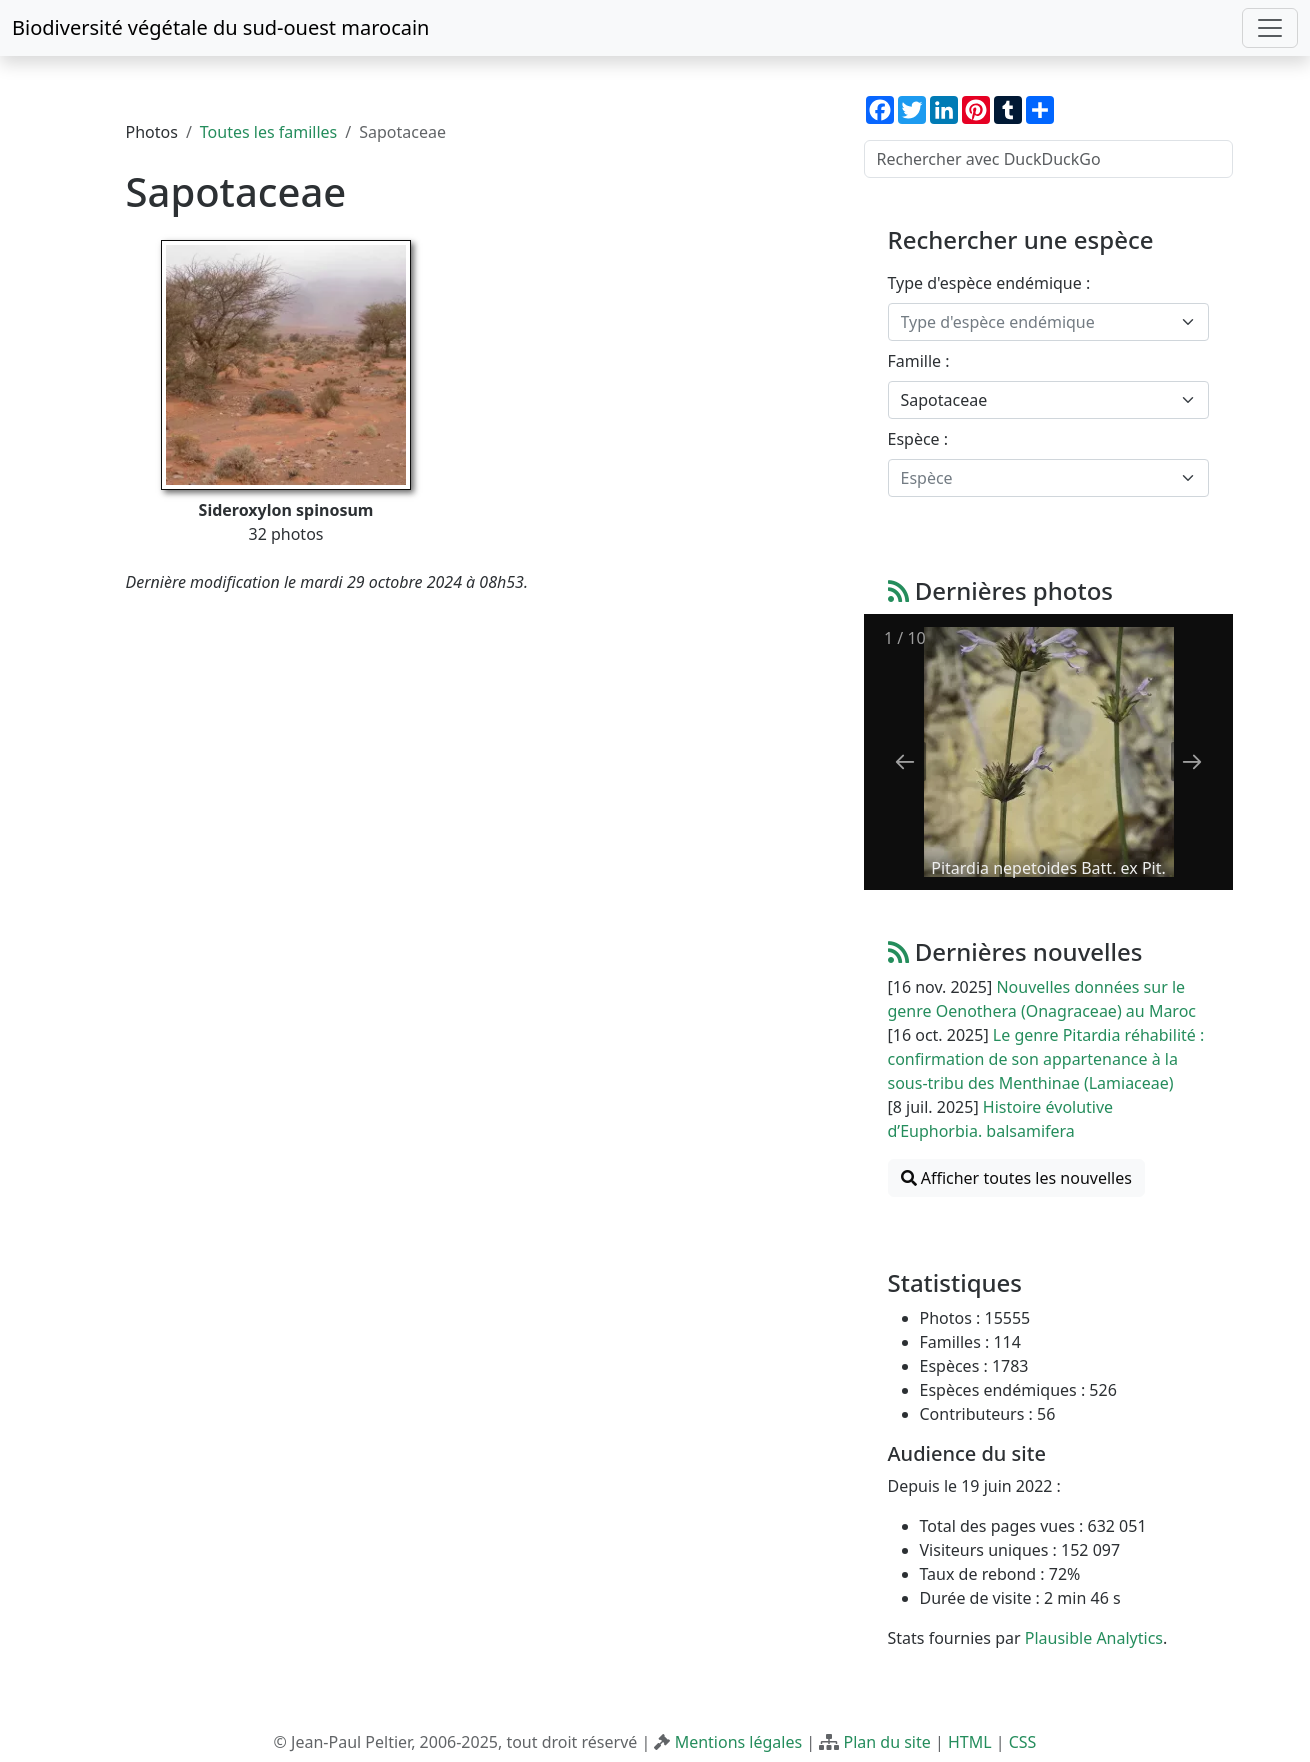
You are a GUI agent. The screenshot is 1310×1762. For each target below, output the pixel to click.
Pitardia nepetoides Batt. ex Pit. (1048, 868)
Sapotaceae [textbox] (944, 400)
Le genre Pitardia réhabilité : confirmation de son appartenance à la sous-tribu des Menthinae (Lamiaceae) (1046, 1059)
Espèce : (918, 439)
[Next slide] (1192, 761)
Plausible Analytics (1094, 1638)
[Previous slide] (905, 761)
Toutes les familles (268, 132)
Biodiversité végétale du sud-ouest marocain (220, 27)
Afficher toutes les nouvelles (1016, 1178)
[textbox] (1036, 322)
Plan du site (886, 1742)
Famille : (919, 361)
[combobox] (1048, 322)
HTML (970, 1742)
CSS (1023, 1742)
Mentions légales (739, 1742)
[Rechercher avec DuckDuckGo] (1048, 159)
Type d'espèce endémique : (989, 283)
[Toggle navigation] (1270, 28)
